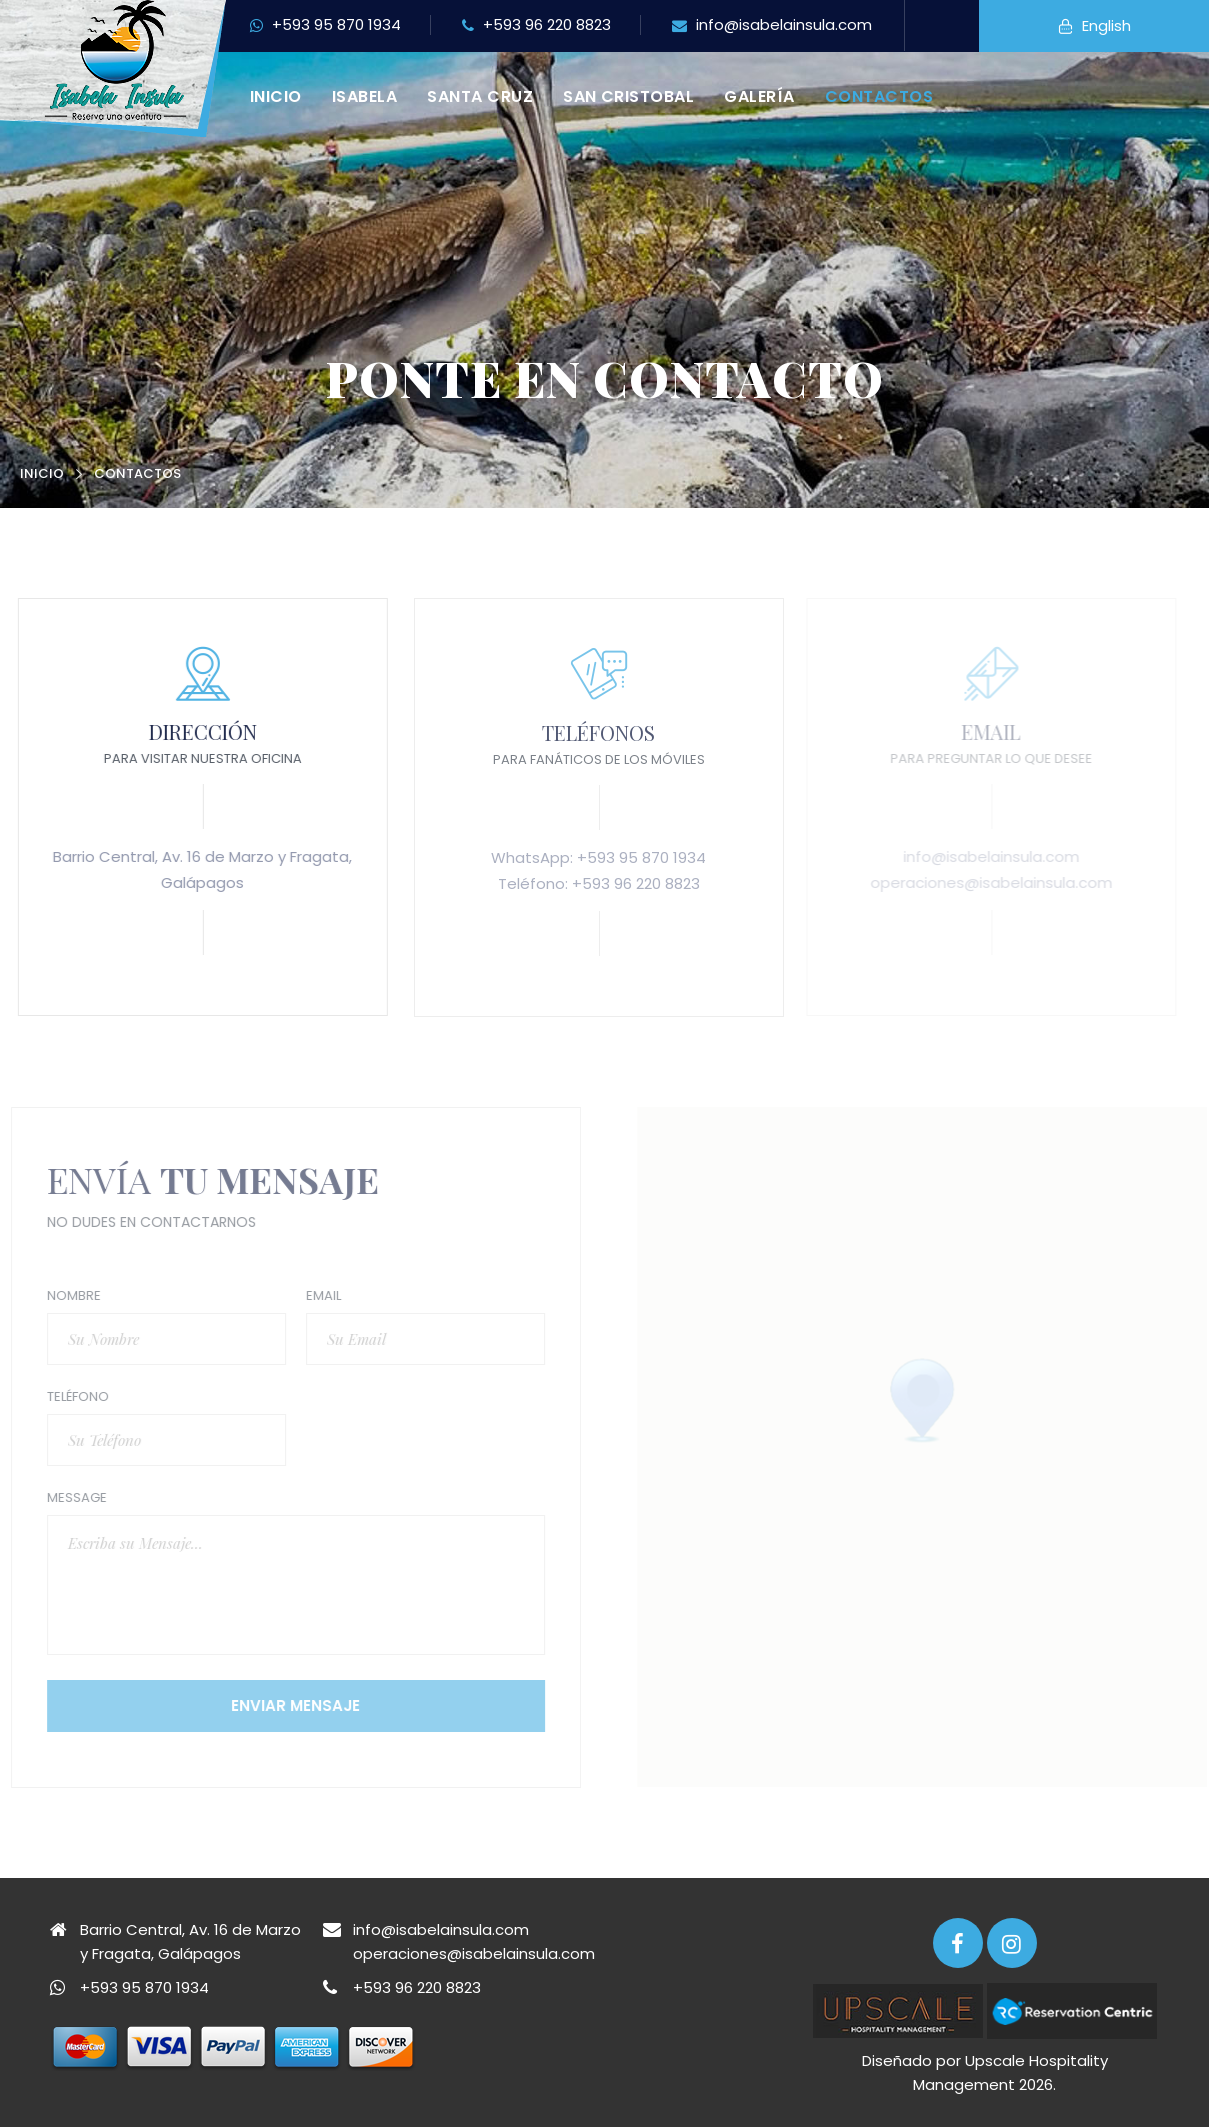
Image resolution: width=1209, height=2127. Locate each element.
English (1094, 27)
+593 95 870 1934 (325, 26)
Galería (759, 96)
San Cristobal (628, 96)
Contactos (879, 96)
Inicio (276, 96)
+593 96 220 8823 (536, 26)
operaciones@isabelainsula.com (474, 1953)
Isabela (364, 96)
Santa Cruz (480, 96)
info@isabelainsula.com (772, 26)
